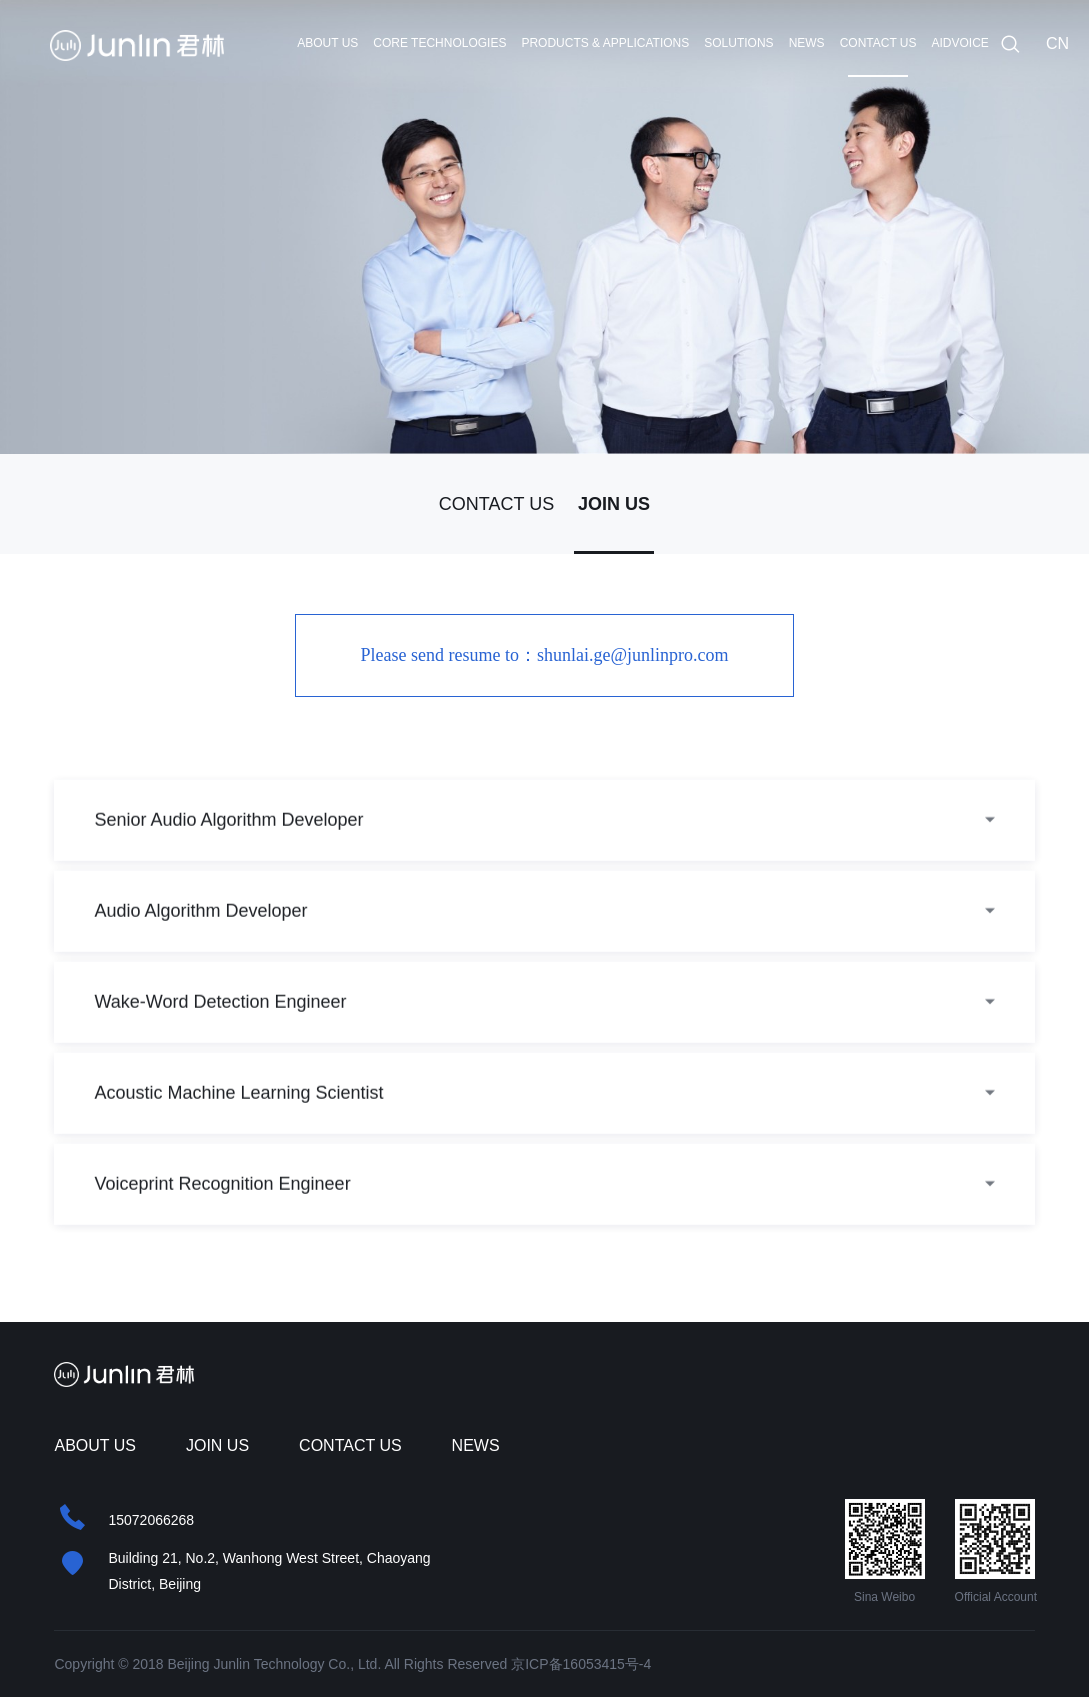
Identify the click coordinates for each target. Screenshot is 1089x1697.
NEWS (807, 43)
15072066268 (151, 1520)
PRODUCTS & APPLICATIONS (605, 43)
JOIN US (614, 504)
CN (1057, 43)
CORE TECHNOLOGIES (439, 43)
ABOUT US (327, 43)
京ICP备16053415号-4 (581, 1664)
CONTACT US (878, 43)
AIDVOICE (960, 43)
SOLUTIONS (738, 43)
